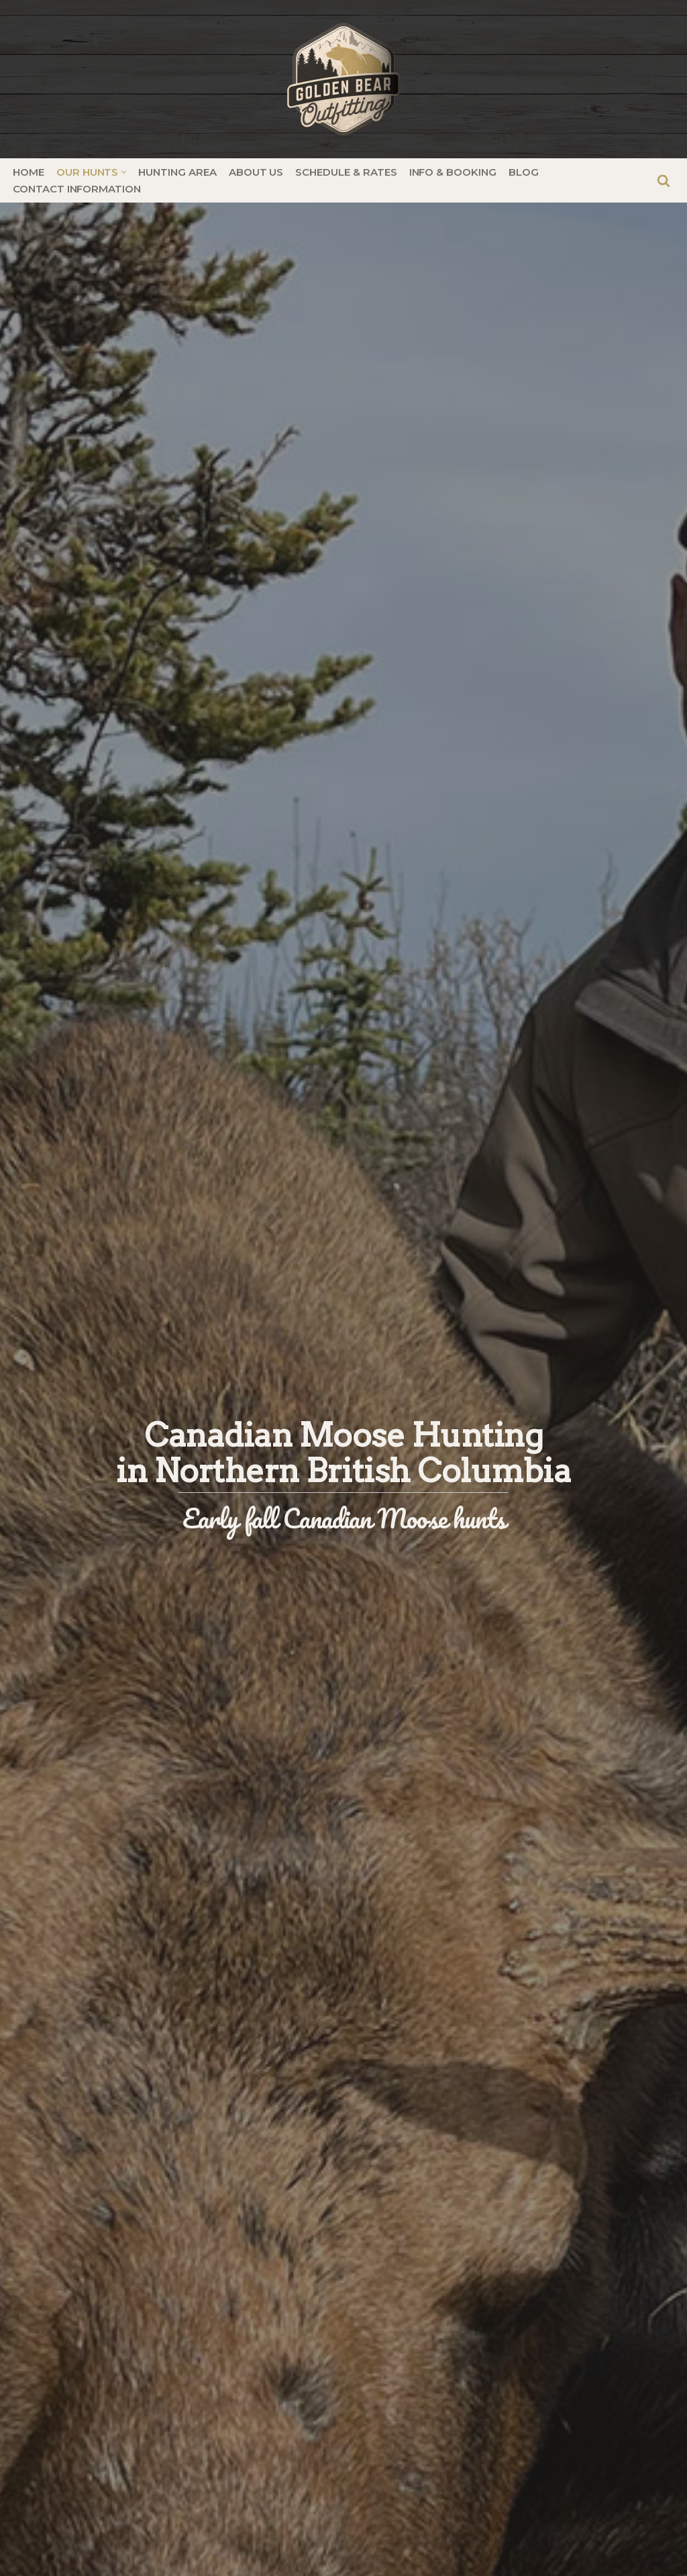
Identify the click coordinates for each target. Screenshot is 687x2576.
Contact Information (77, 188)
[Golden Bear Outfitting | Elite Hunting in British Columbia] (343, 79)
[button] (123, 172)
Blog (524, 172)
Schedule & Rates (346, 172)
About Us (256, 172)
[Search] (663, 180)
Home (28, 172)
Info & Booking (452, 172)
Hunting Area (177, 172)
